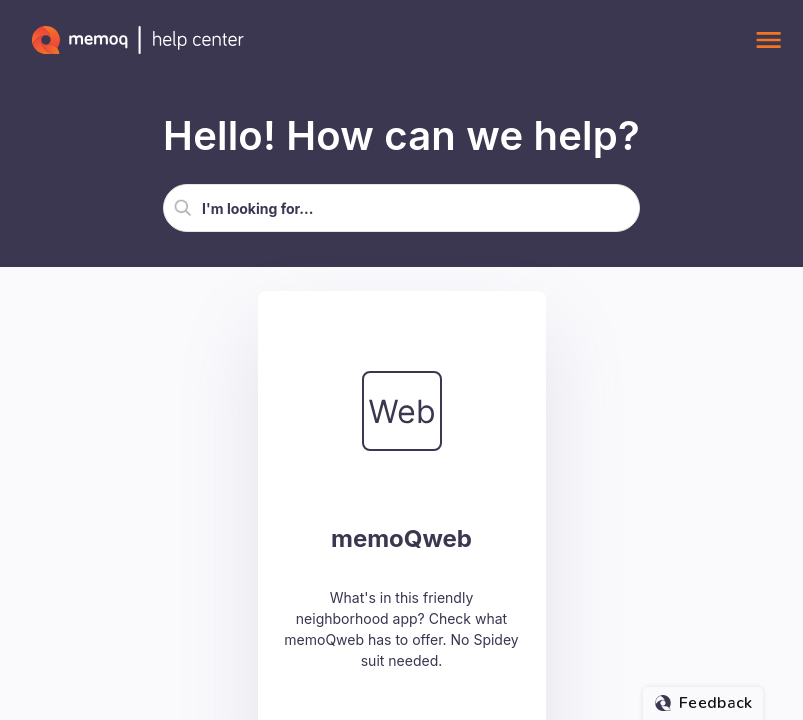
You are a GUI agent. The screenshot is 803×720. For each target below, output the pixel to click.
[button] (183, 208)
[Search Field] (401, 208)
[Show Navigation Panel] (768, 40)
